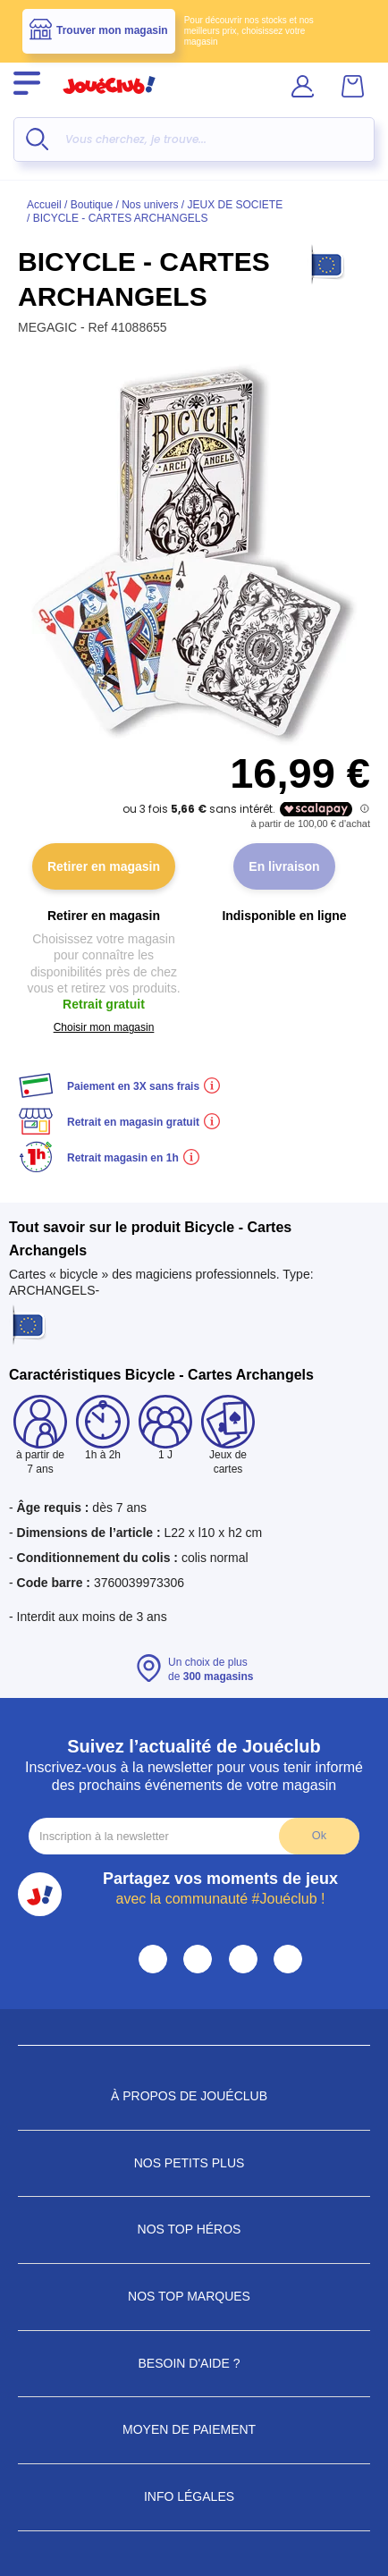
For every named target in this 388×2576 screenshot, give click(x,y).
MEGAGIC (49, 327)
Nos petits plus (194, 2163)
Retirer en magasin (103, 866)
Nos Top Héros (194, 2229)
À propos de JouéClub (194, 2096)
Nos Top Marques (194, 2296)
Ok (319, 1835)
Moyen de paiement (194, 2429)
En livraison (284, 866)
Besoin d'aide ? (194, 2363)
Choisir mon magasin (104, 1027)
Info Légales (194, 2496)
